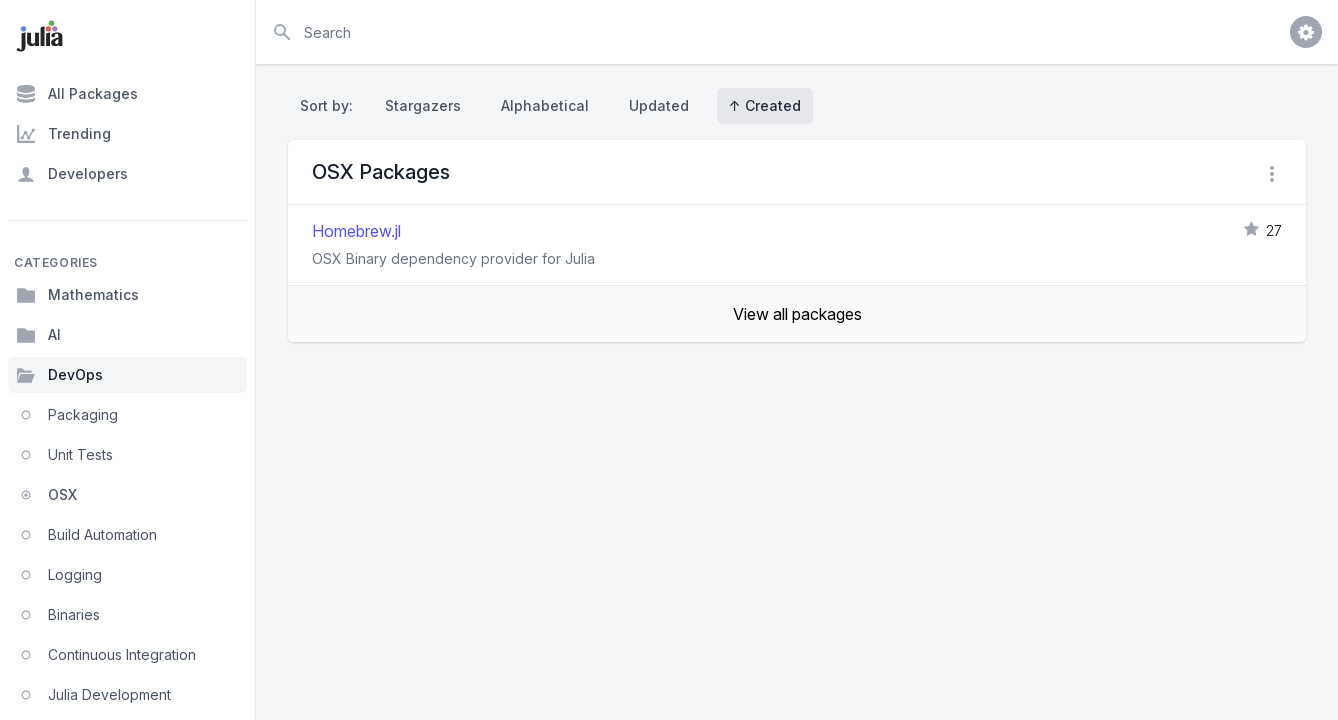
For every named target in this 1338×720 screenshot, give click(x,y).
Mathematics (77, 295)
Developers (72, 174)
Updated (659, 105)
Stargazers (423, 105)
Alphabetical (545, 105)
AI (38, 335)
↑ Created (765, 105)
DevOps (59, 375)
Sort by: (330, 105)
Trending (63, 134)
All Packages (77, 94)
